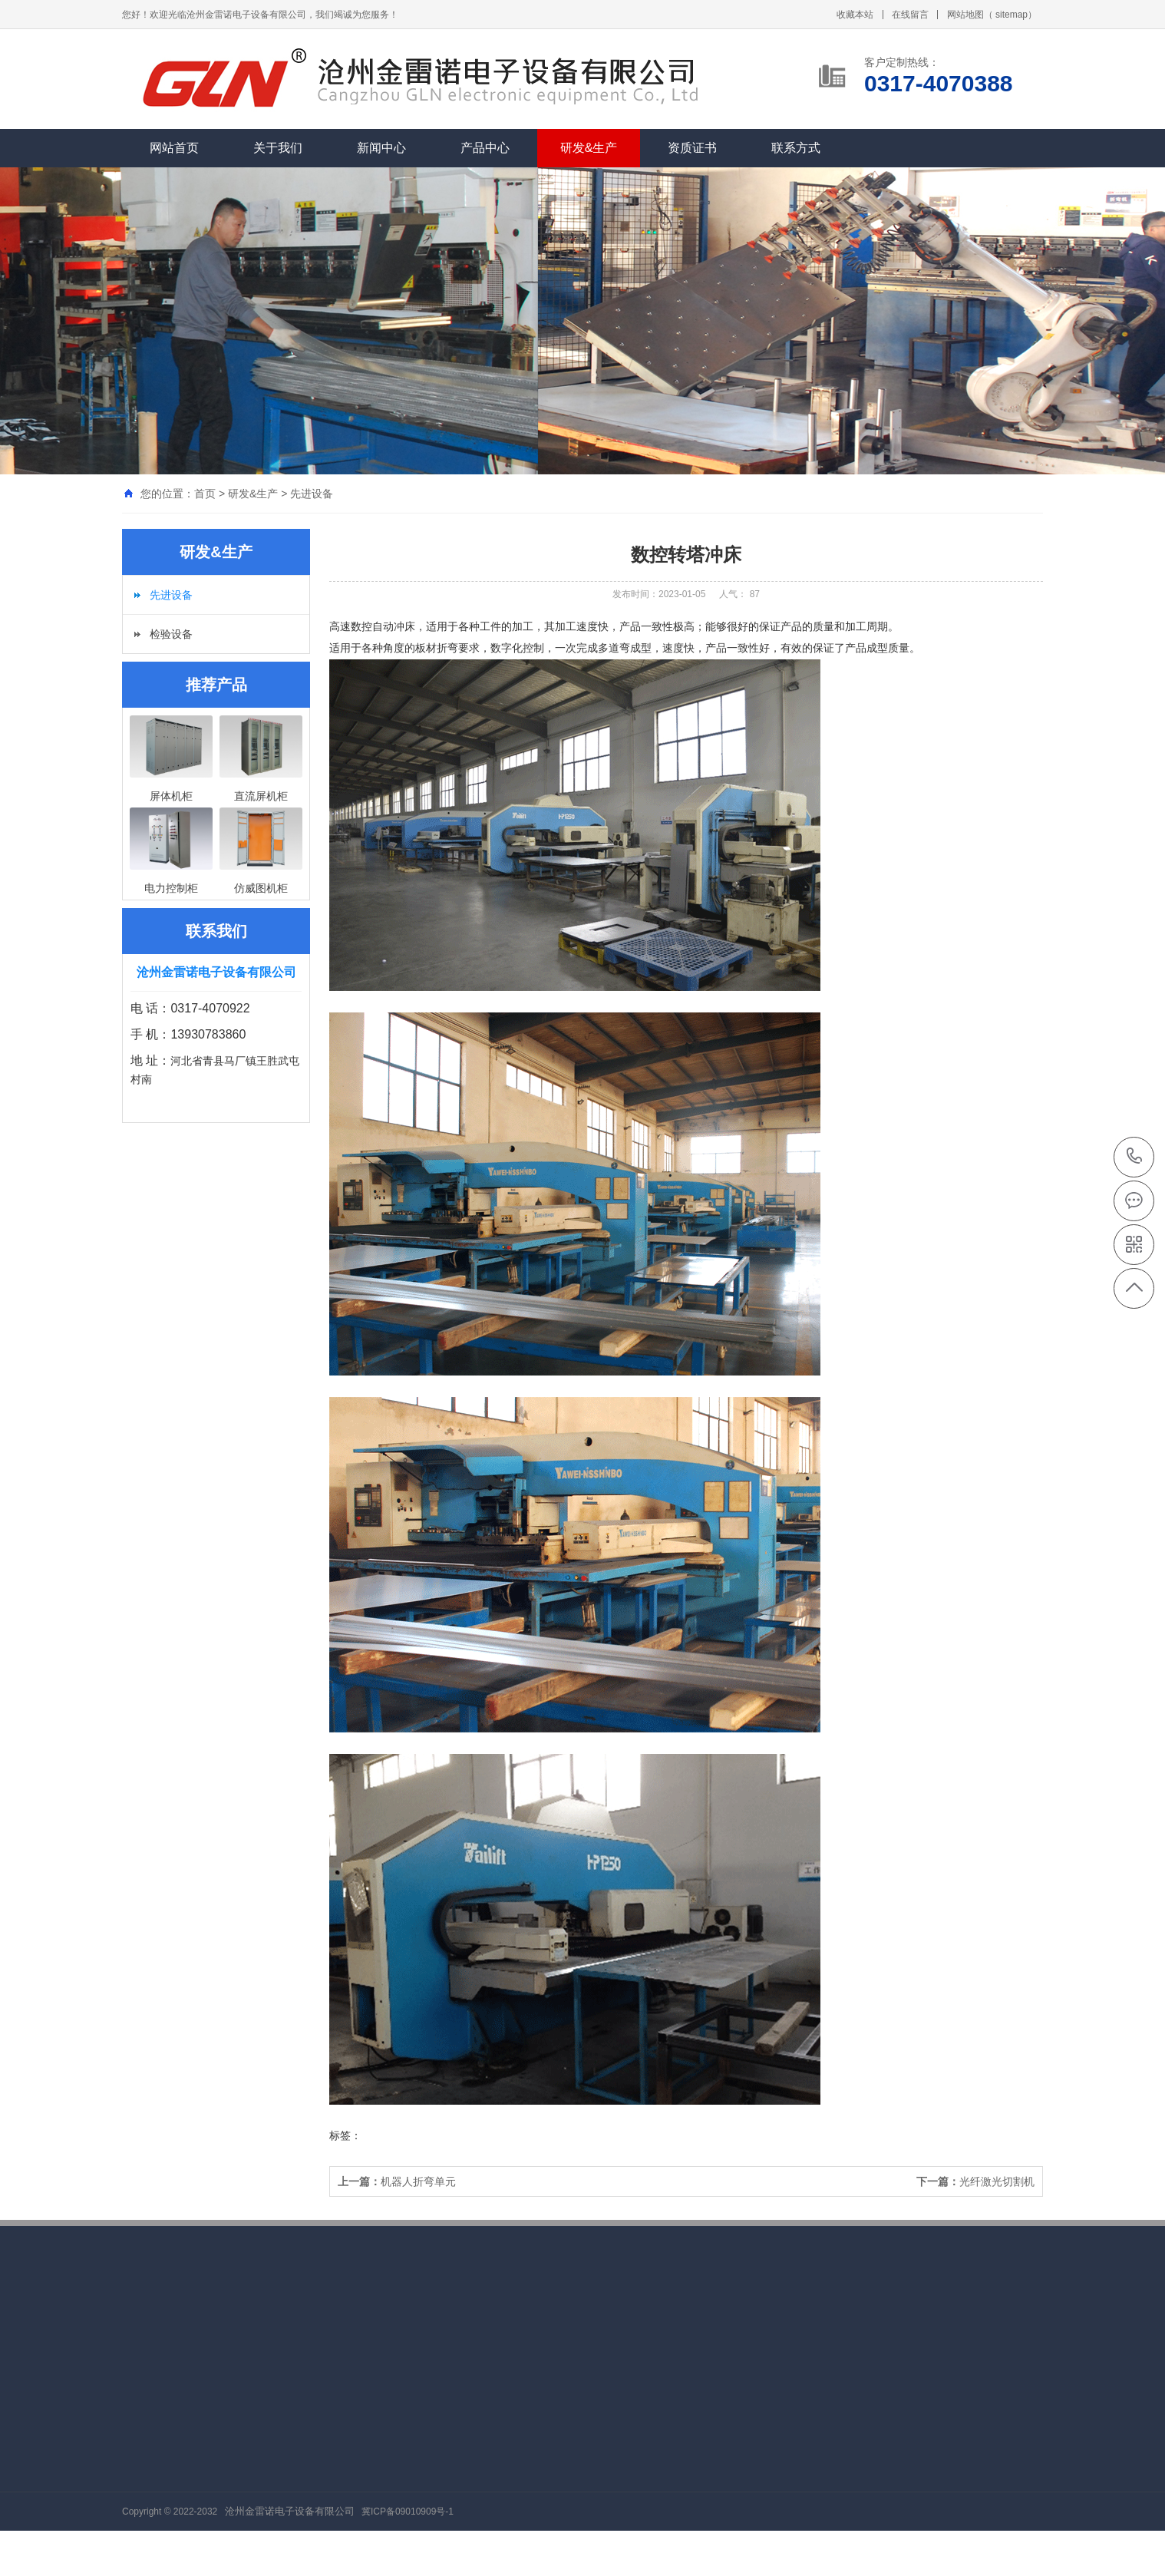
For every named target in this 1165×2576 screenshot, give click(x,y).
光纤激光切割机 (975, 2181)
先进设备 (311, 493)
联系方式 (795, 147)
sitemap (1011, 14)
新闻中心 (381, 147)
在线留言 (910, 14)
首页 (205, 493)
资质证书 (692, 147)
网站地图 (965, 14)
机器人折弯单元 (397, 2181)
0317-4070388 (1134, 1157)
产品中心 (485, 147)
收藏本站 (855, 14)
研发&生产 (589, 147)
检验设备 (171, 634)
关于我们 (277, 147)
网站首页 (174, 147)
